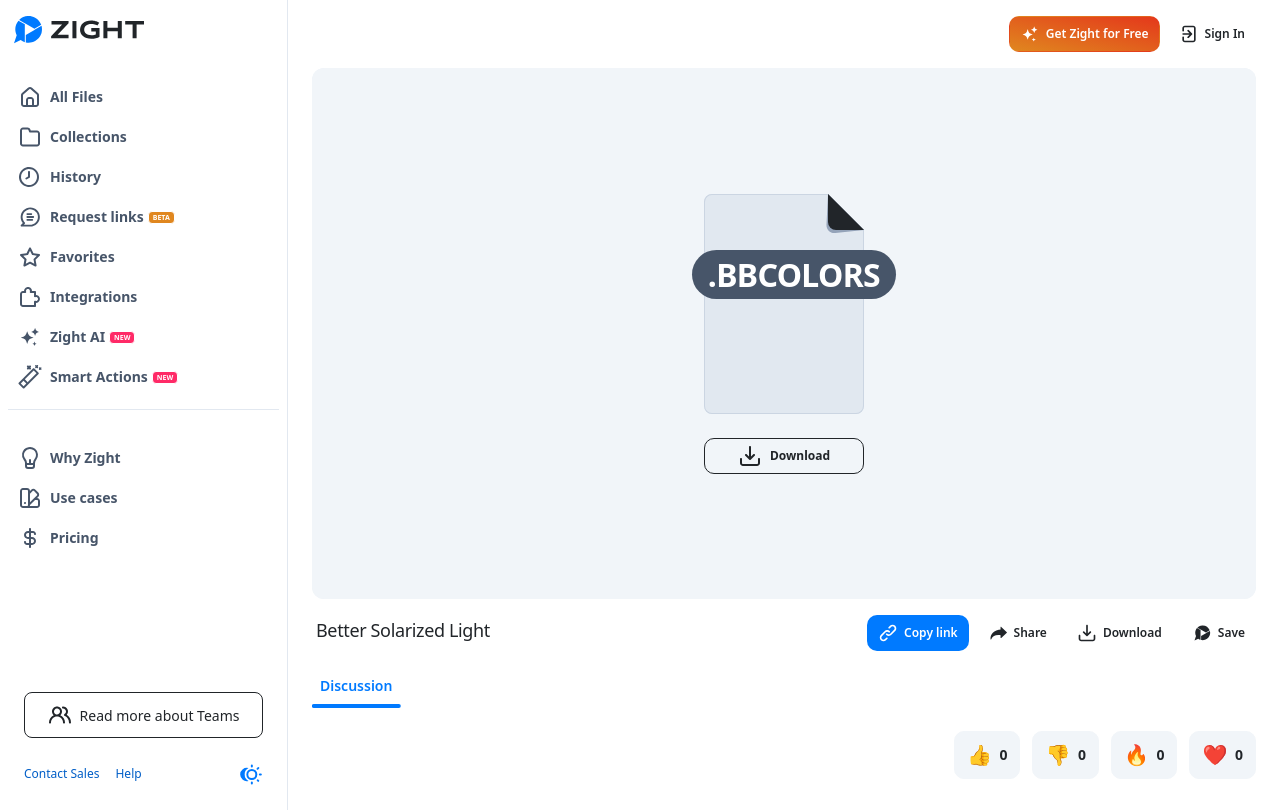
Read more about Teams (144, 715)
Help (128, 773)
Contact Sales (61, 773)
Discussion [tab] (356, 685)
